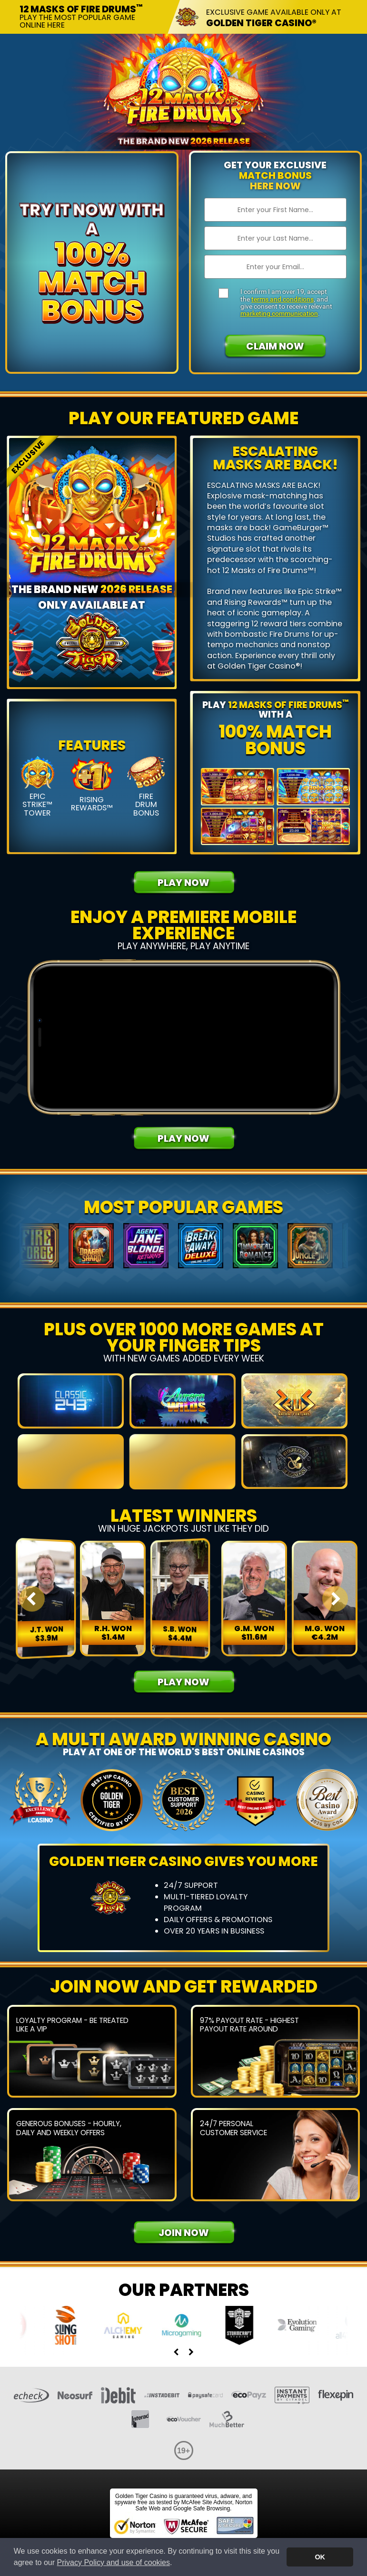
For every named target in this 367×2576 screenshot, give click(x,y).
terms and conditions (282, 299)
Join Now (184, 2245)
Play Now (183, 882)
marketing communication (279, 313)
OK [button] (320, 2557)
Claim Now (275, 346)
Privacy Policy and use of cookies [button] (113, 2562)
